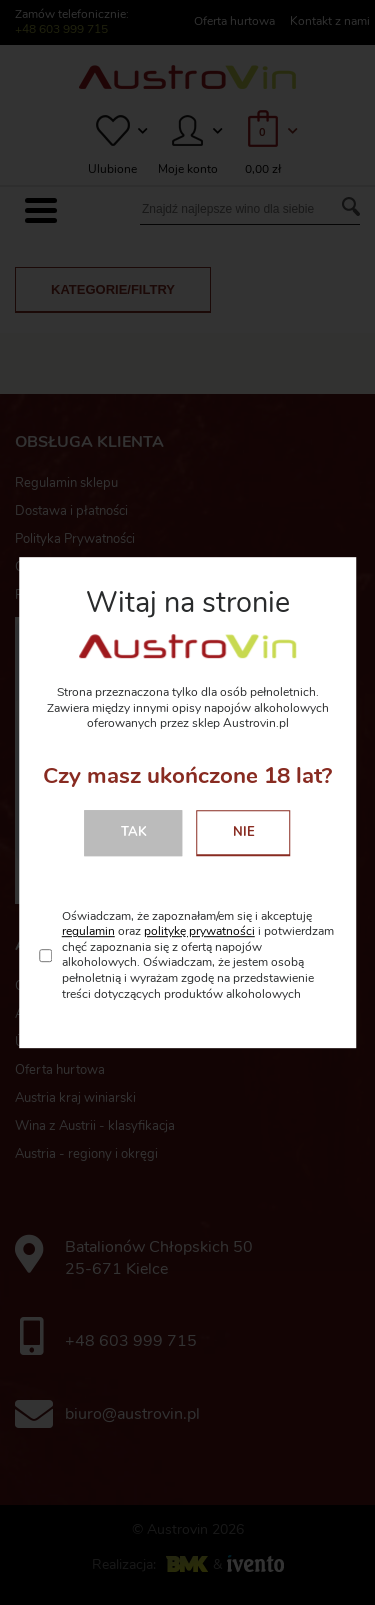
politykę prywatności (199, 931)
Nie (244, 832)
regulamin (88, 931)
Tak (134, 832)
